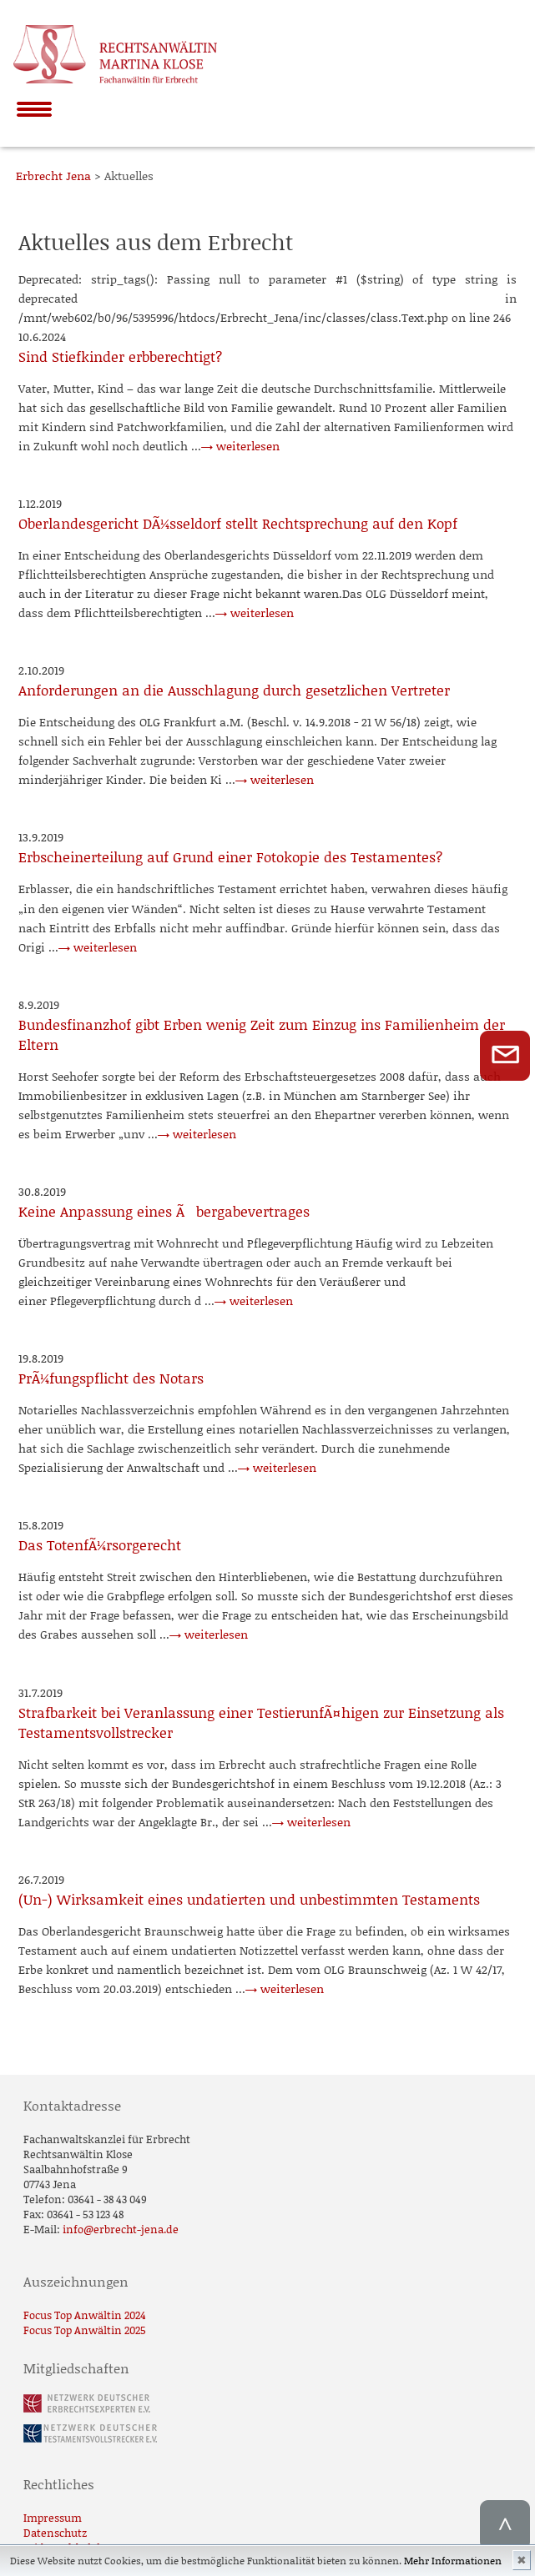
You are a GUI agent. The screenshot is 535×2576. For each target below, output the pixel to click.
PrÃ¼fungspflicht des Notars (111, 1378)
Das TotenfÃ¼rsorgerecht (99, 1544)
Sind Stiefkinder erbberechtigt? (120, 356)
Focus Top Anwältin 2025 (84, 2329)
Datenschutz (55, 2532)
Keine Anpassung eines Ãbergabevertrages (164, 1211)
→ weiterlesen (240, 445)
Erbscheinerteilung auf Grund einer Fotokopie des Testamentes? (230, 856)
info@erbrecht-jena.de (121, 2229)
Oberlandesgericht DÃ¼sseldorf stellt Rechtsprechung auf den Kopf (237, 523)
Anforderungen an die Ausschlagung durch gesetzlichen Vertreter (234, 690)
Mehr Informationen (453, 2560)
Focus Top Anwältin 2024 (84, 2314)
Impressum (52, 2517)
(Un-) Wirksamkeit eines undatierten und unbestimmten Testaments (249, 1899)
